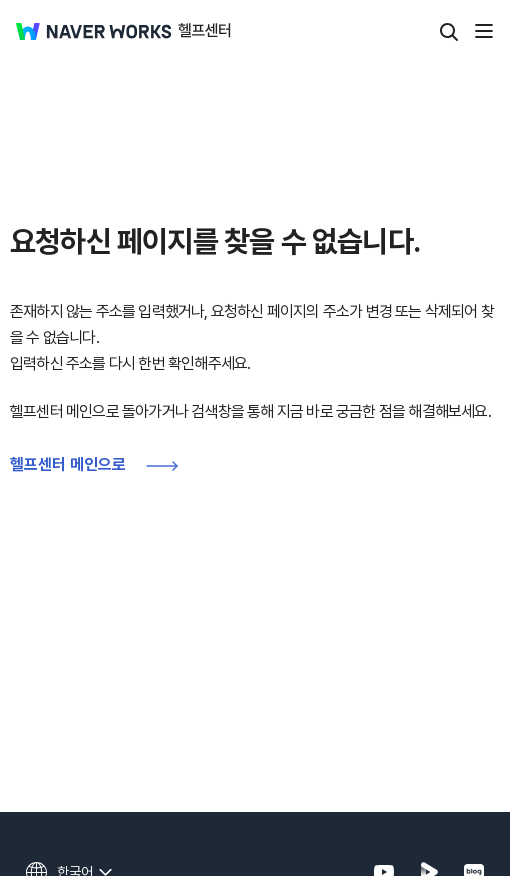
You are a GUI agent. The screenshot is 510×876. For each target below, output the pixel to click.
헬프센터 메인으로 (68, 464)
